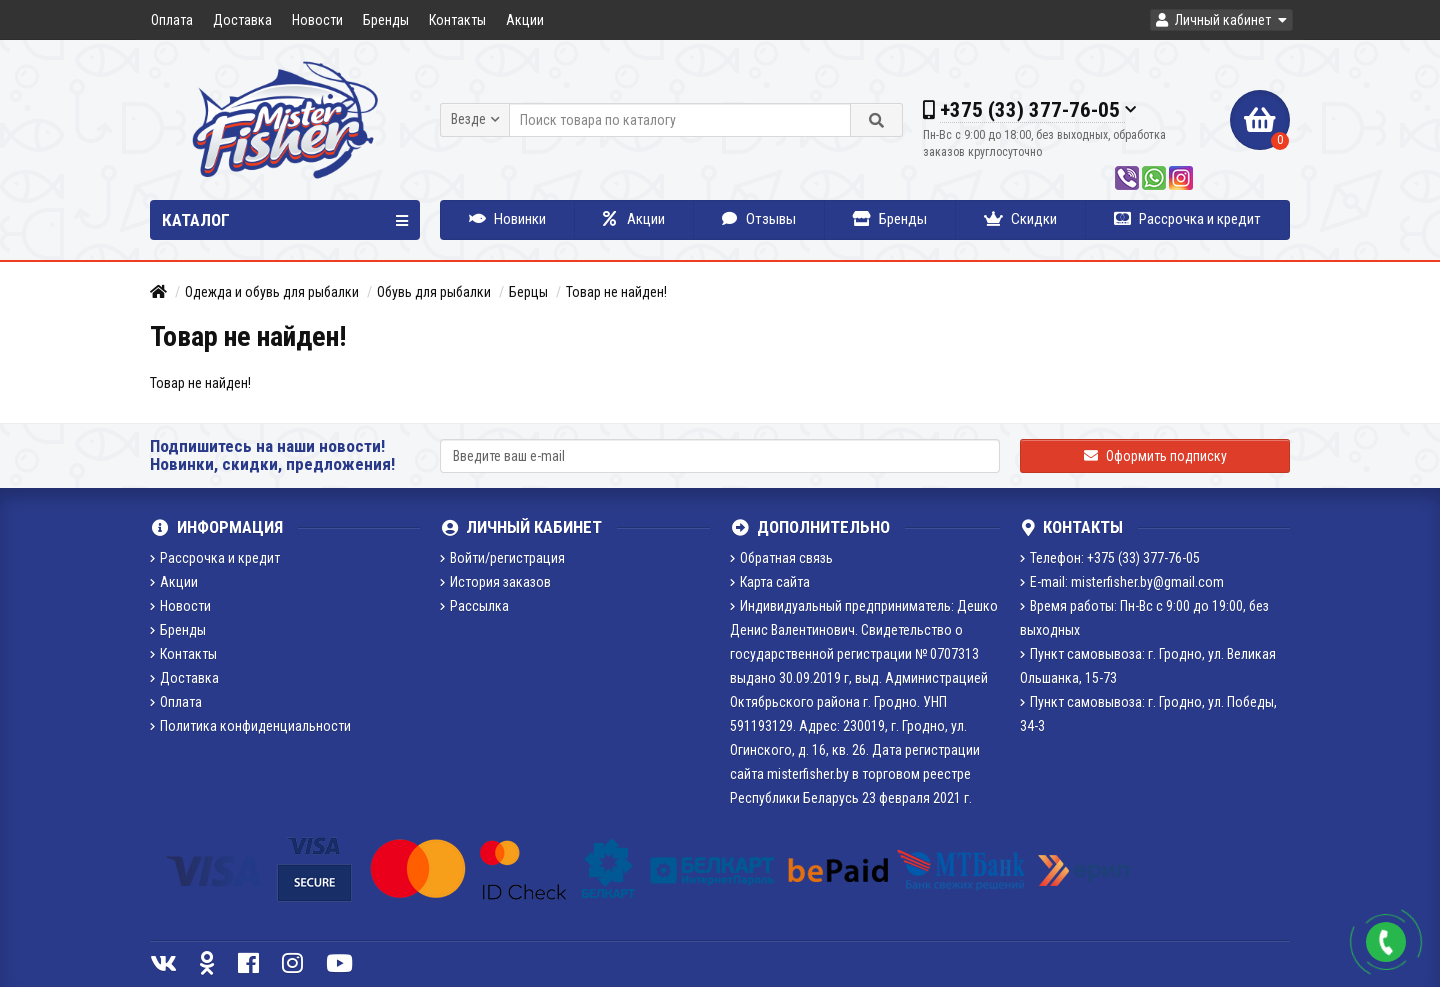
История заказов (495, 582)
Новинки (507, 219)
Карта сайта (770, 582)
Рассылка (474, 606)
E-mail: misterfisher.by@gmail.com (1122, 582)
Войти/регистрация (502, 558)
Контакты (457, 20)
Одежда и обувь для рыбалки (272, 292)
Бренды (386, 20)
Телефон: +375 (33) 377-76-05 (1110, 558)
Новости (317, 20)
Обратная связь (781, 558)
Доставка (242, 20)
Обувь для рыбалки (434, 292)
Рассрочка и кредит (1187, 219)
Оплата (172, 20)
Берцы (528, 292)
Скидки (1020, 219)
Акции (525, 20)
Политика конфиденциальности (250, 726)
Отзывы (759, 219)
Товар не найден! (616, 292)
